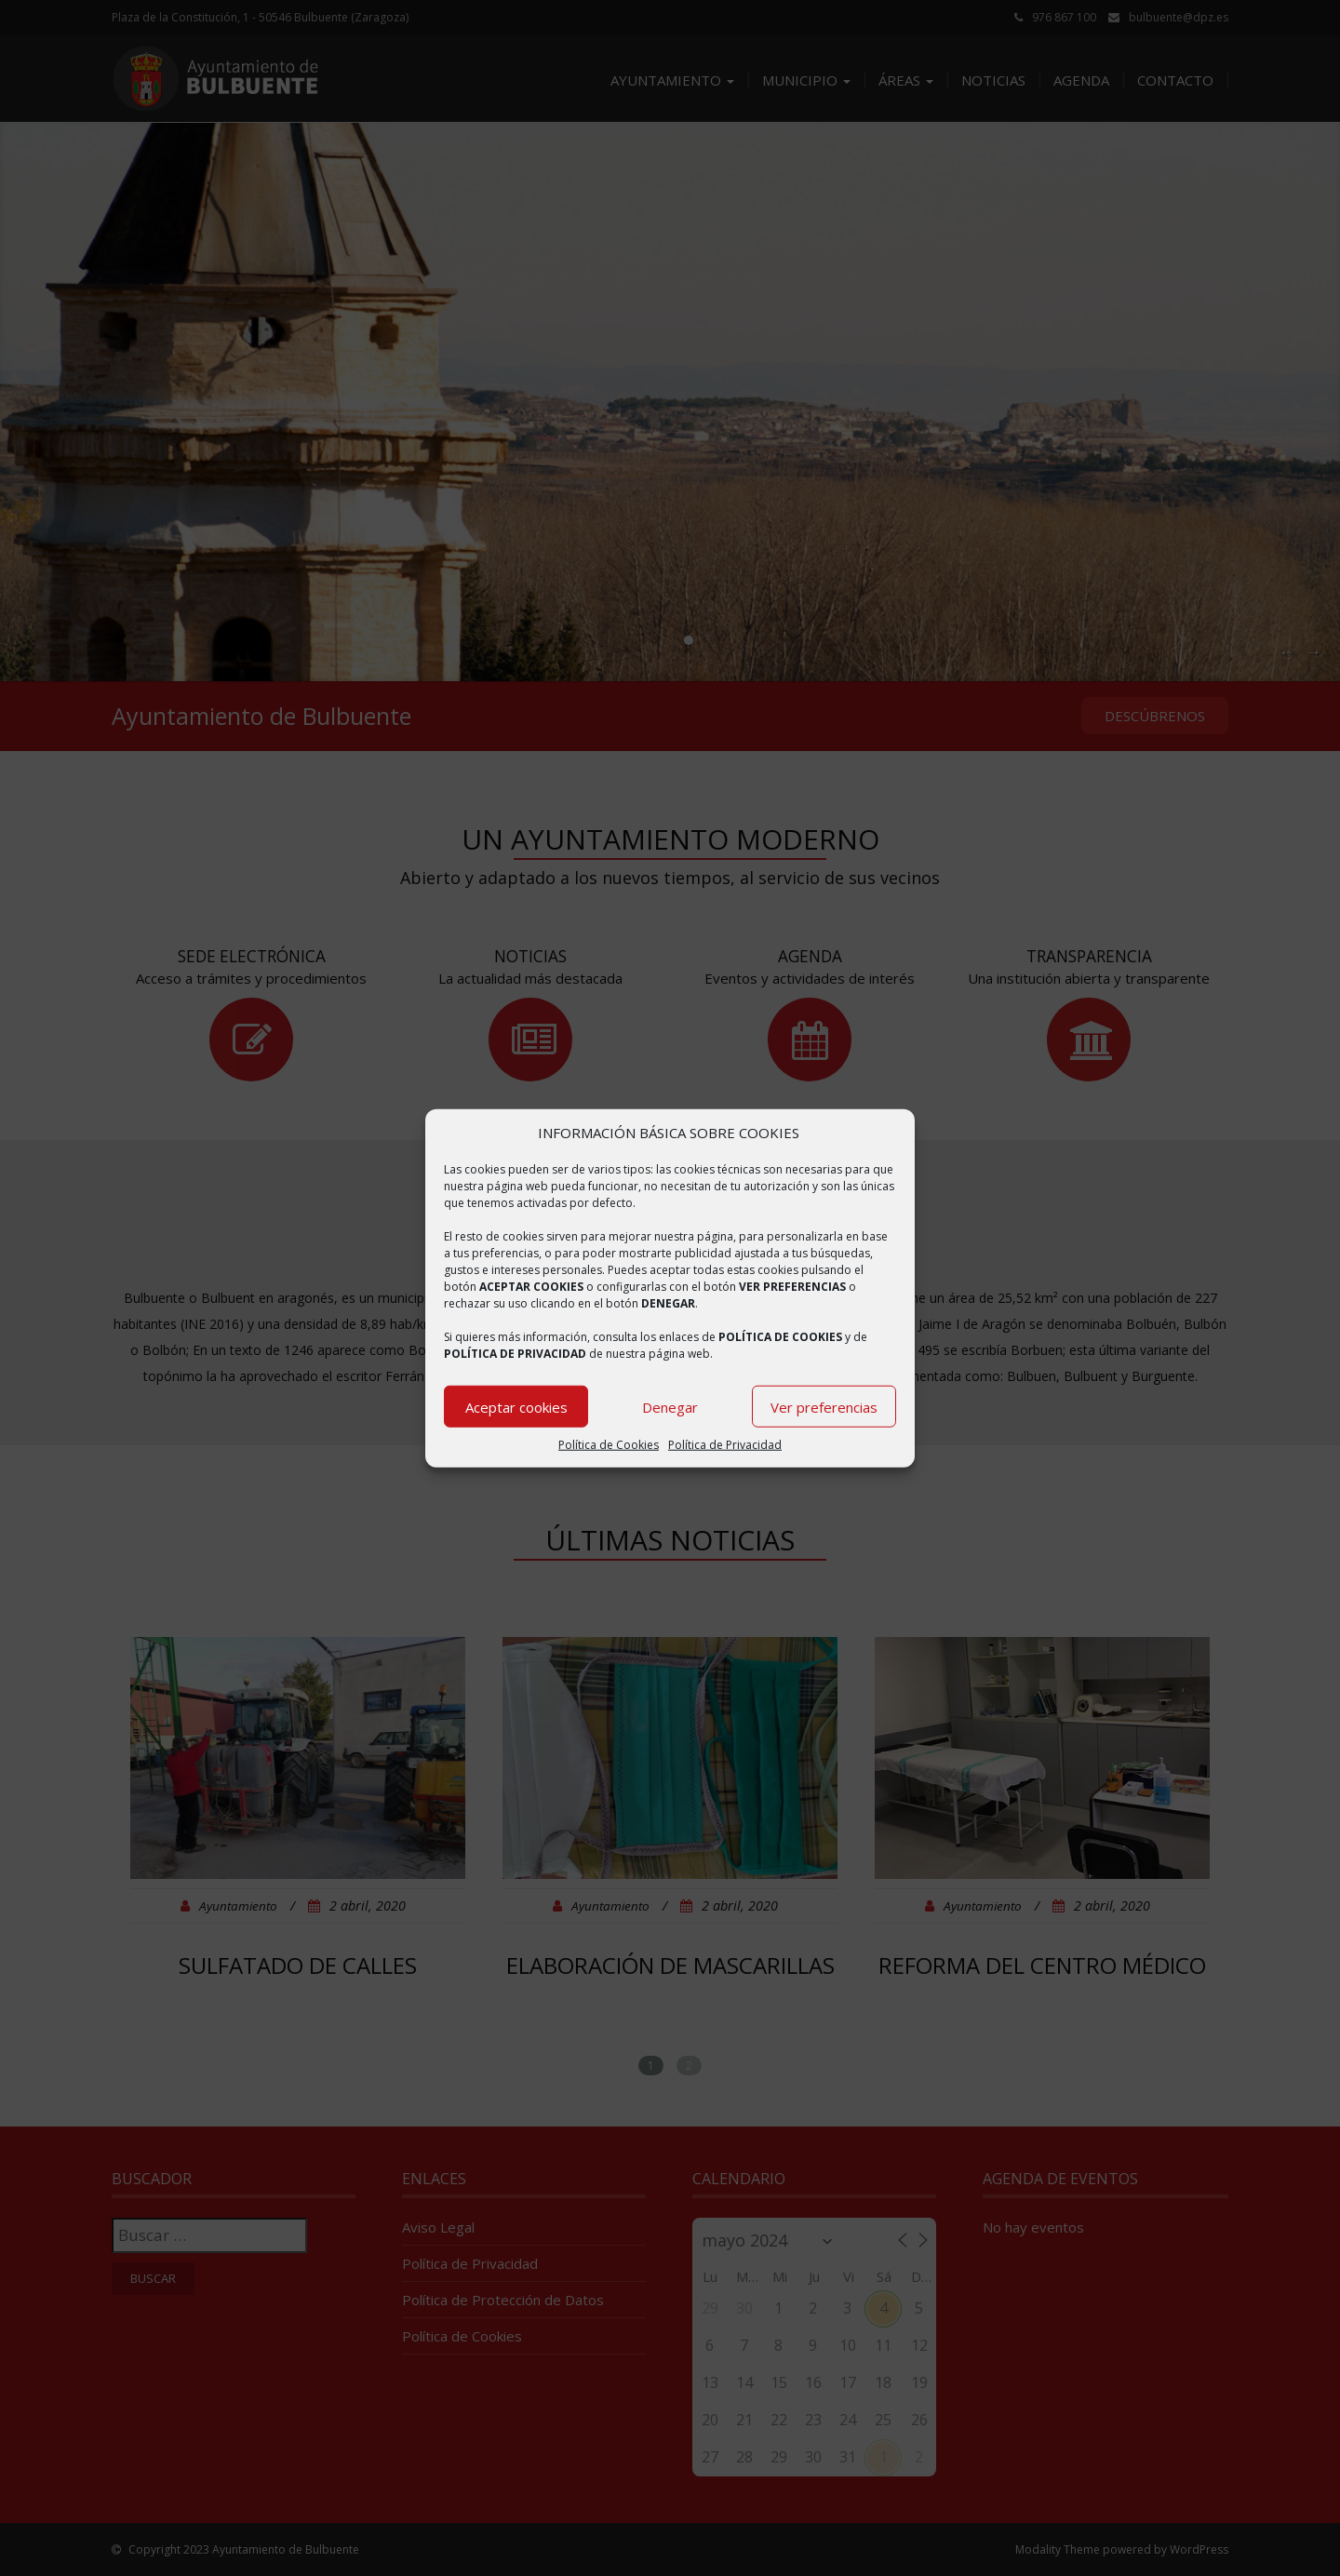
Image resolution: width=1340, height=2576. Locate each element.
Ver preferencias (824, 1407)
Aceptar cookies (516, 1407)
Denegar (670, 1407)
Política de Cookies (608, 1445)
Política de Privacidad (725, 1445)
